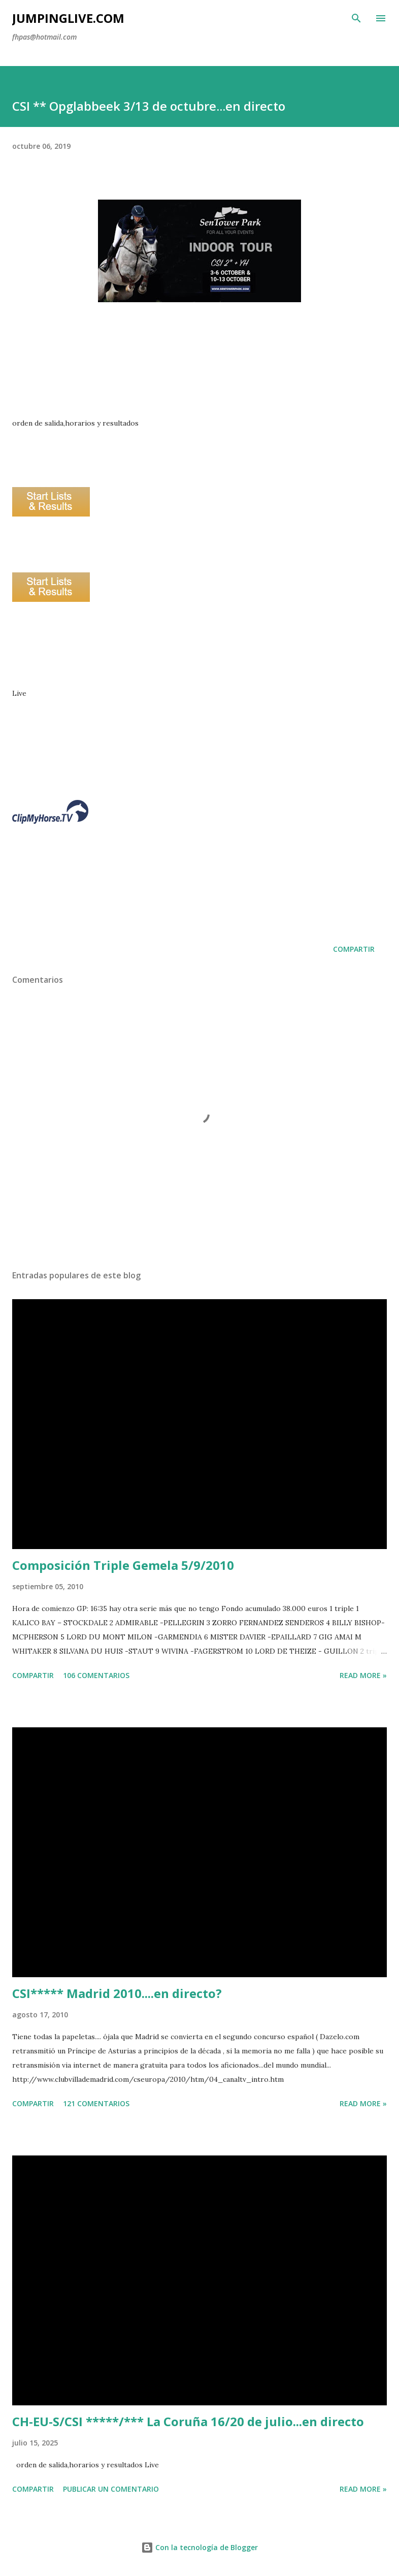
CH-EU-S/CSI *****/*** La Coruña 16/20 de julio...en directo (188, 2421)
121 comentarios (96, 2103)
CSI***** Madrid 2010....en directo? (117, 1993)
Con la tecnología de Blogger (199, 2547)
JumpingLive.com (68, 18)
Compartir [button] (354, 949)
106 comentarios (96, 1675)
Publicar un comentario (111, 2489)
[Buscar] (356, 18)
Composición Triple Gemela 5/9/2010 (123, 1565)
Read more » (363, 1675)
